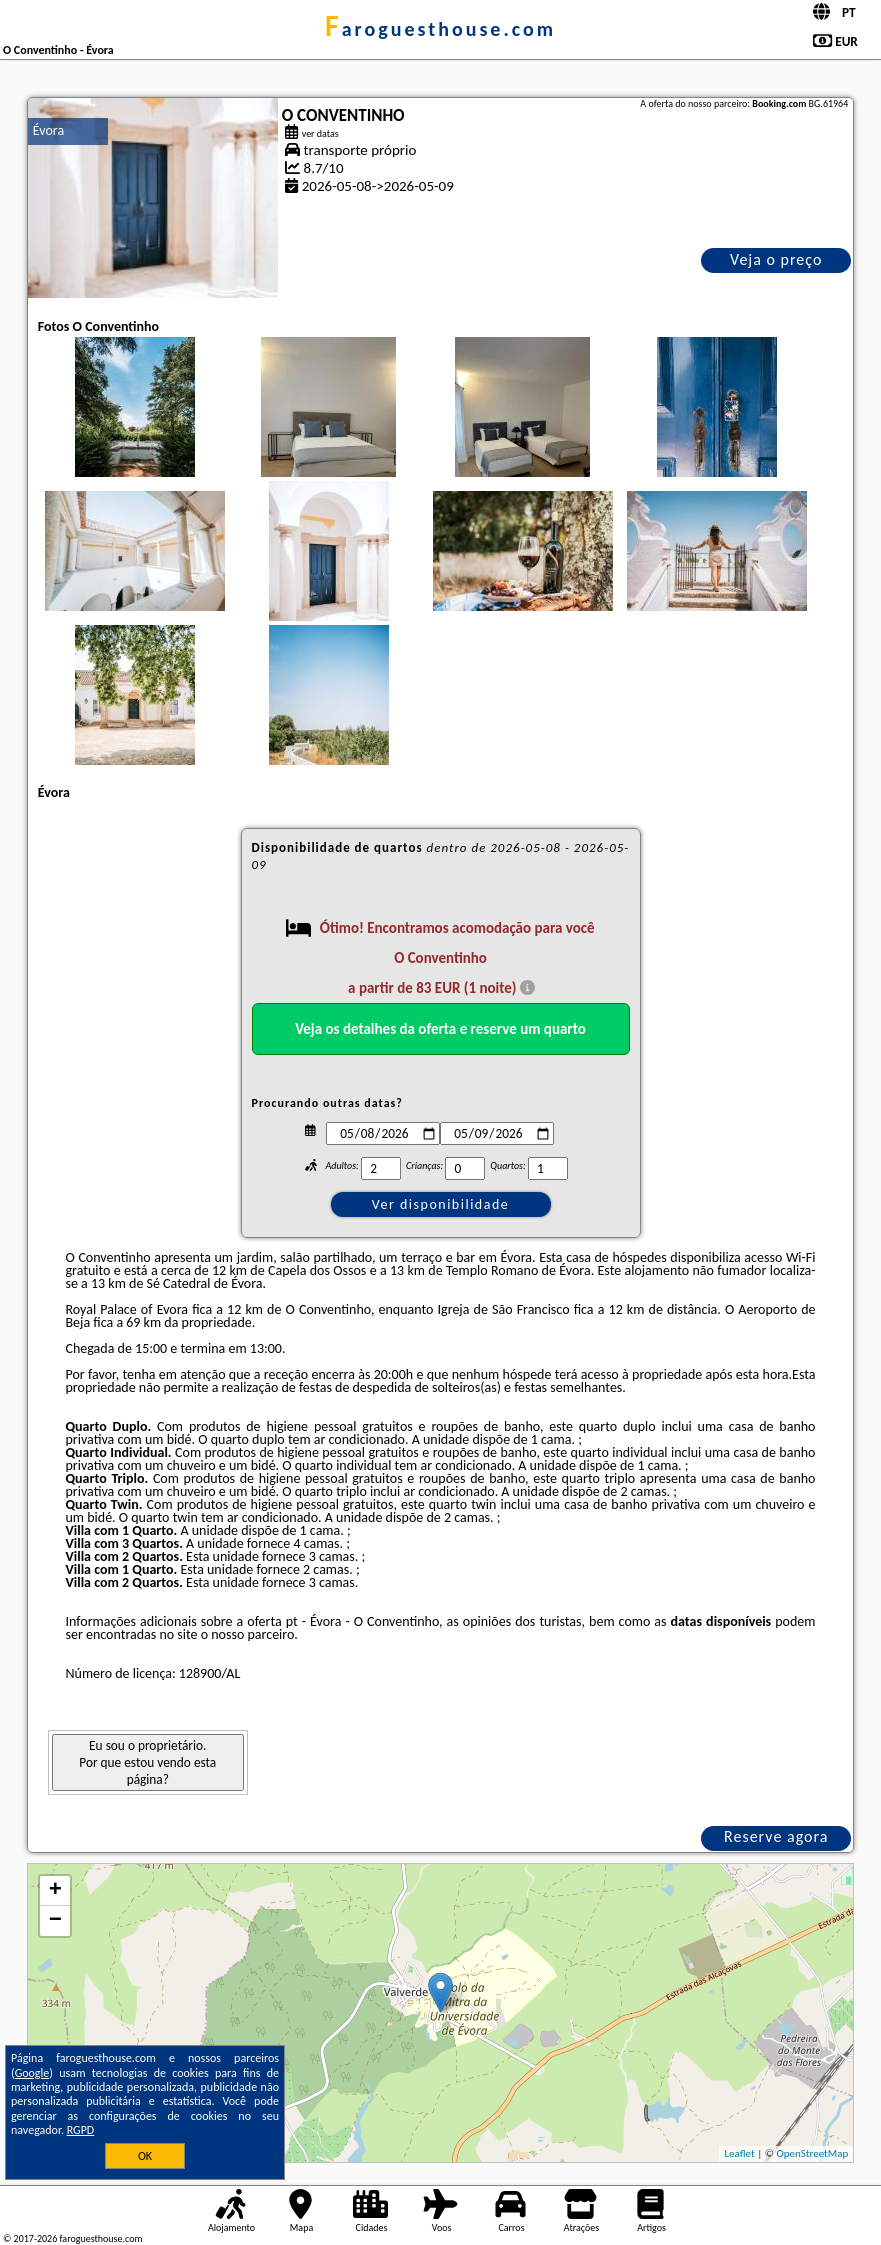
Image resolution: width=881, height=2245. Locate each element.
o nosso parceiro (248, 1634)
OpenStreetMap (812, 2153)
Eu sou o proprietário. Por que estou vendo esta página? (147, 1762)
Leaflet (739, 2153)
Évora (48, 130)
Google (32, 2073)
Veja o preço (776, 259)
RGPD (81, 2130)
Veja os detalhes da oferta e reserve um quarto (440, 1029)
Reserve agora (776, 1836)
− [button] (55, 1921)
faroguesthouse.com (440, 29)
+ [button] (55, 1891)
